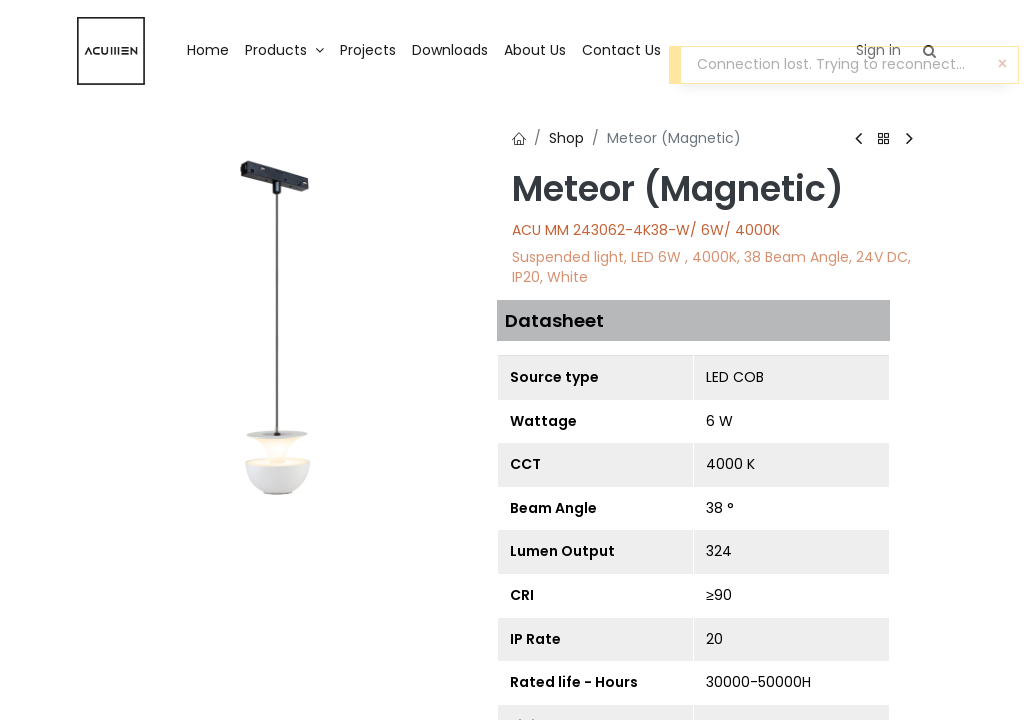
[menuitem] (208, 51)
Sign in (878, 50)
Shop (566, 138)
